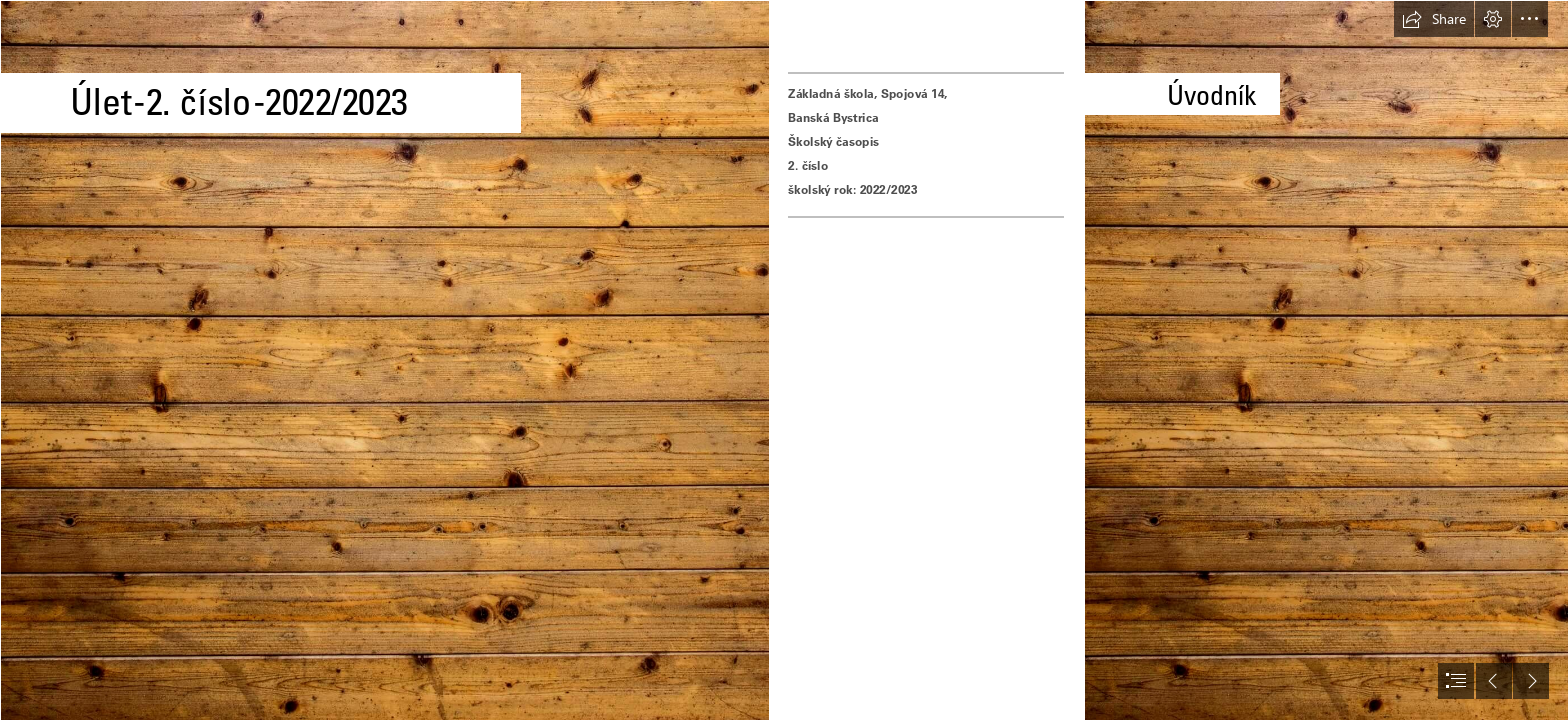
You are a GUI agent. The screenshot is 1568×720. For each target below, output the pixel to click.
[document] (784, 360)
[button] (1434, 19)
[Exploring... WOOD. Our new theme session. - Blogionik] (384, 360)
